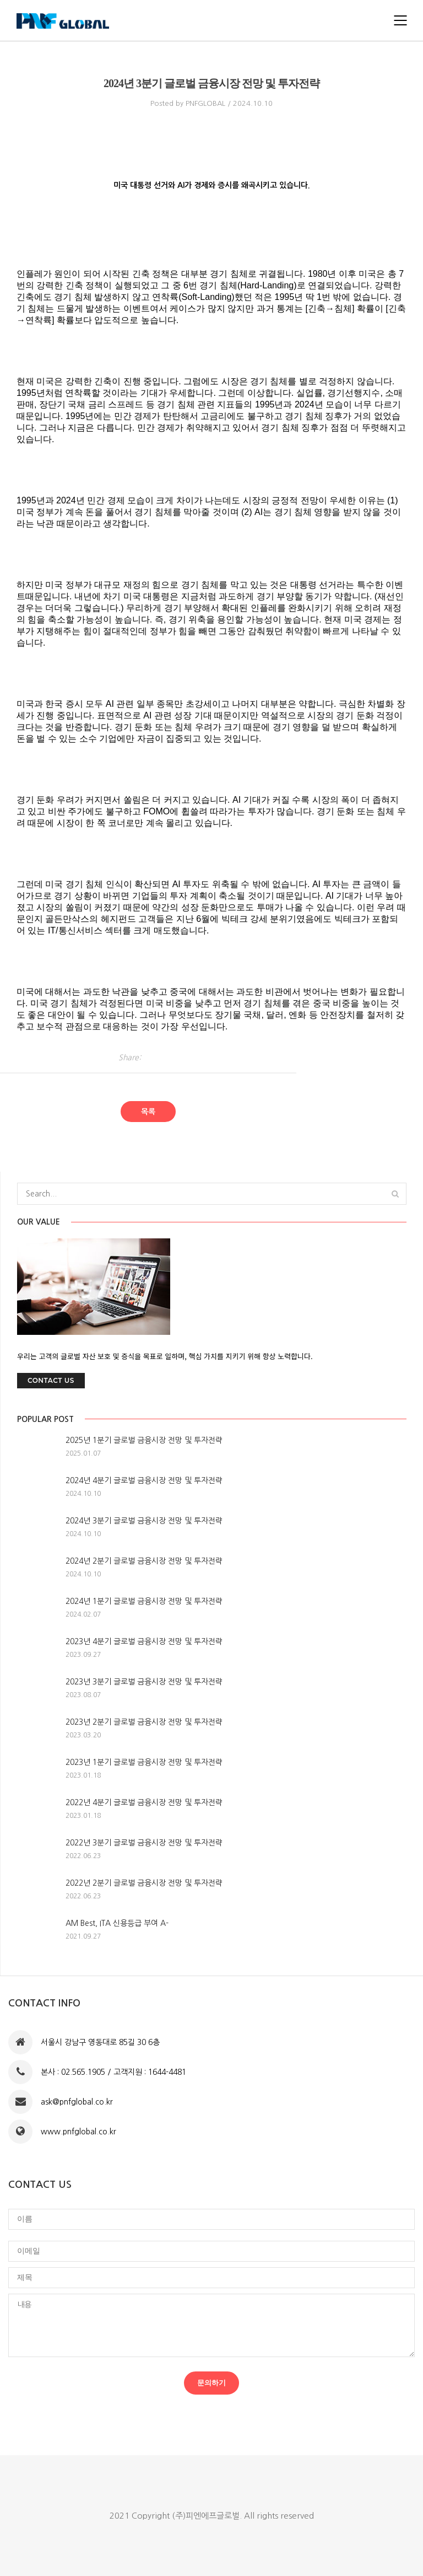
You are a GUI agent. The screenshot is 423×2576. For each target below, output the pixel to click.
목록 (148, 1111)
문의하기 (211, 2383)
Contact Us (51, 1380)
